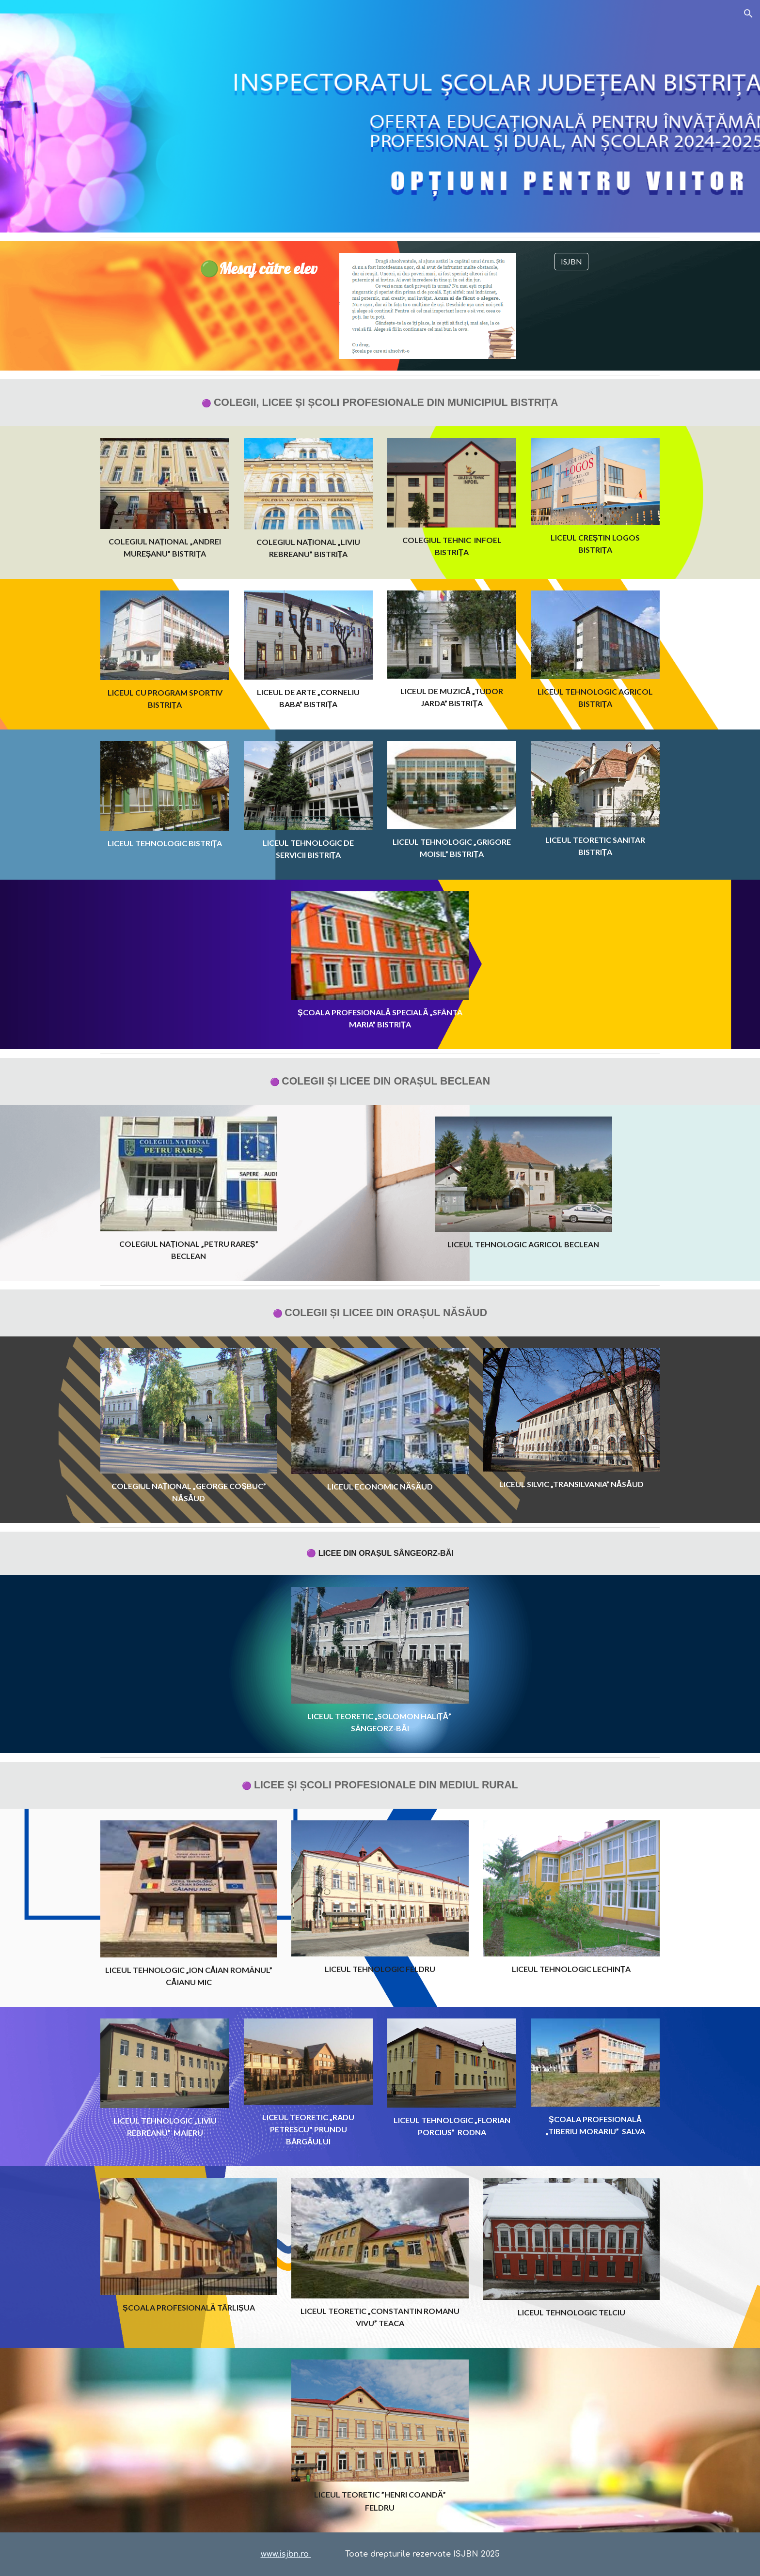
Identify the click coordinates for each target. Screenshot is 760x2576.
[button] (748, 13)
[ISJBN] (571, 261)
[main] (260, 269)
